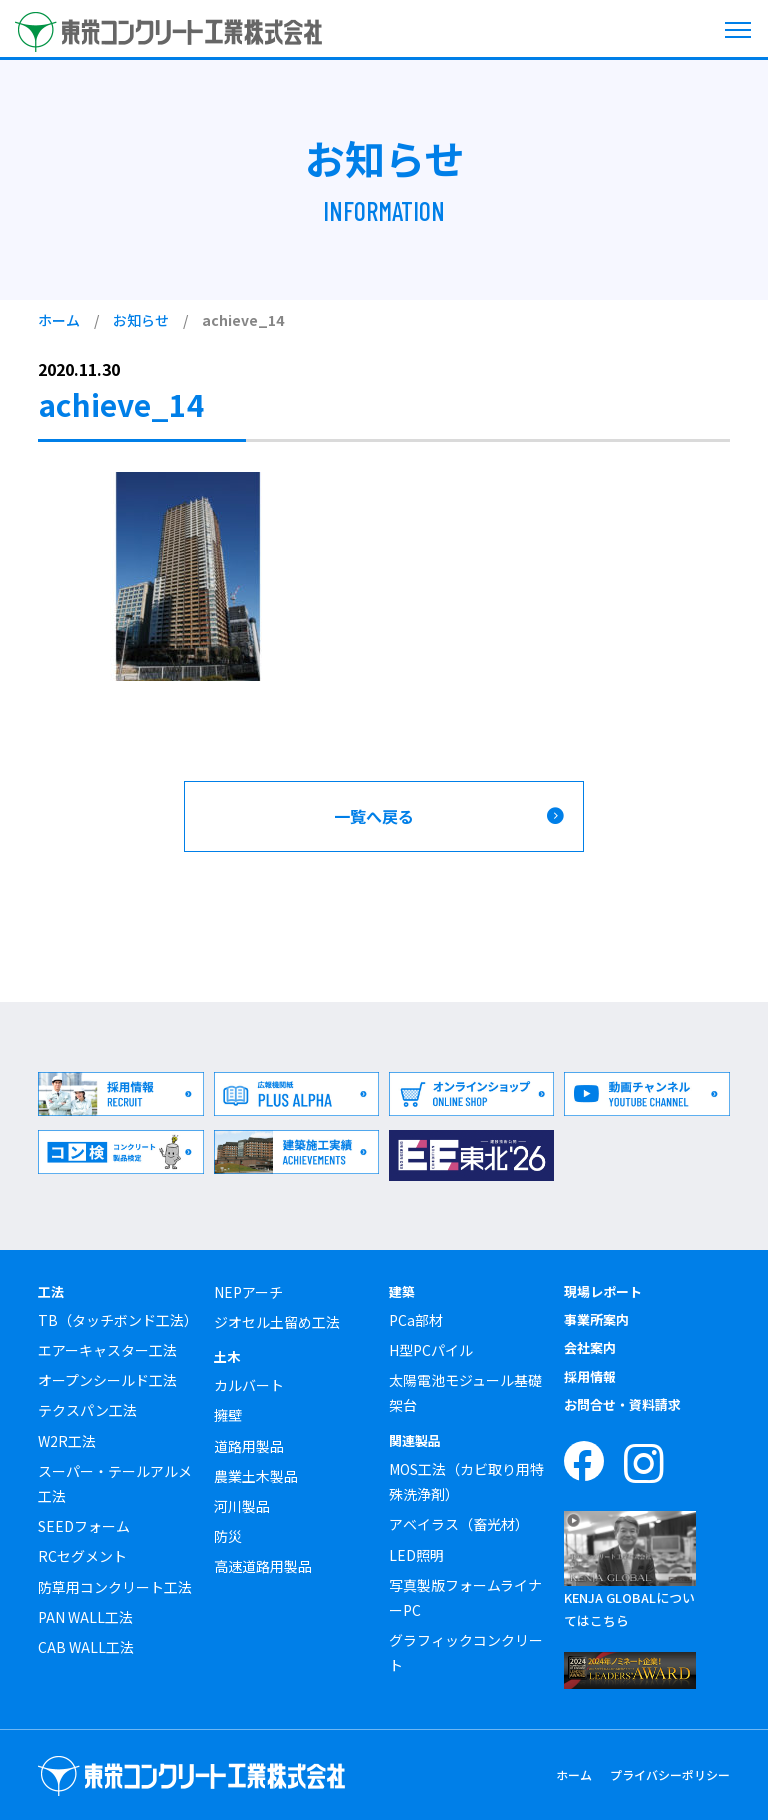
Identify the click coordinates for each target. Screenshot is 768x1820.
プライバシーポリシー (670, 1774)
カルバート (249, 1385)
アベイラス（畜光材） (459, 1524)
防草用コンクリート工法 (115, 1587)
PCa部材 (416, 1320)
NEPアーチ (248, 1292)
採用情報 (590, 1376)
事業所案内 (596, 1319)
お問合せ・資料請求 (622, 1404)
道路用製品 (249, 1446)
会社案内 (590, 1347)
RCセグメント (82, 1556)
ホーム (59, 320)
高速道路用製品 (263, 1566)
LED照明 (416, 1555)
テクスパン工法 (87, 1410)
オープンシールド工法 (107, 1380)
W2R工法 (67, 1441)
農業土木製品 (256, 1476)
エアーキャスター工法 (107, 1350)
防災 (228, 1536)
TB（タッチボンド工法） (118, 1320)
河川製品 (242, 1506)
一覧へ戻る (374, 816)
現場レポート (603, 1291)
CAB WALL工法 (86, 1647)
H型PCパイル (431, 1350)
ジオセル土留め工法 (277, 1322)
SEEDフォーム (84, 1526)
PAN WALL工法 (85, 1617)
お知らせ (141, 320)
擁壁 (228, 1415)
